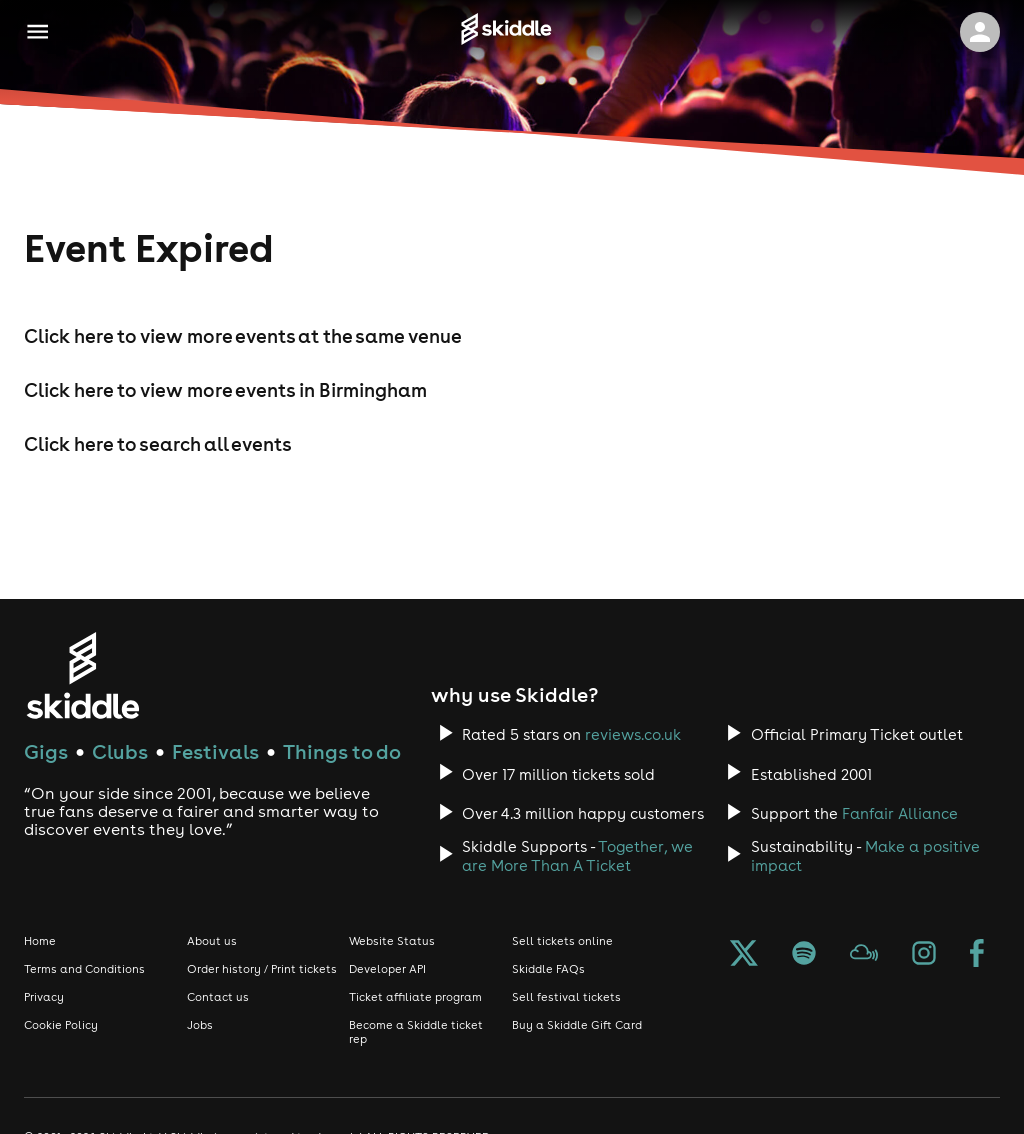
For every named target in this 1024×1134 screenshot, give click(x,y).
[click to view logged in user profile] (980, 32)
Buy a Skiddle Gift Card (577, 1025)
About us (212, 941)
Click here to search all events (158, 444)
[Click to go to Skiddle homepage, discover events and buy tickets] (506, 32)
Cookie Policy (61, 1025)
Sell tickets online (562, 941)
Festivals (215, 751)
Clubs (120, 751)
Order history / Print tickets (262, 969)
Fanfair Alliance (900, 813)
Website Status (392, 941)
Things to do (342, 751)
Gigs (46, 751)
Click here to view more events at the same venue (243, 336)
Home (40, 941)
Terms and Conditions (84, 969)
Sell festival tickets (566, 997)
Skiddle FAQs (548, 969)
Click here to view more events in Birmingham (225, 390)
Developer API (387, 969)
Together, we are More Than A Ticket (577, 856)
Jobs (200, 1025)
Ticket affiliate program (415, 997)
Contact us (218, 997)
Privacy (44, 997)
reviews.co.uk (633, 734)
